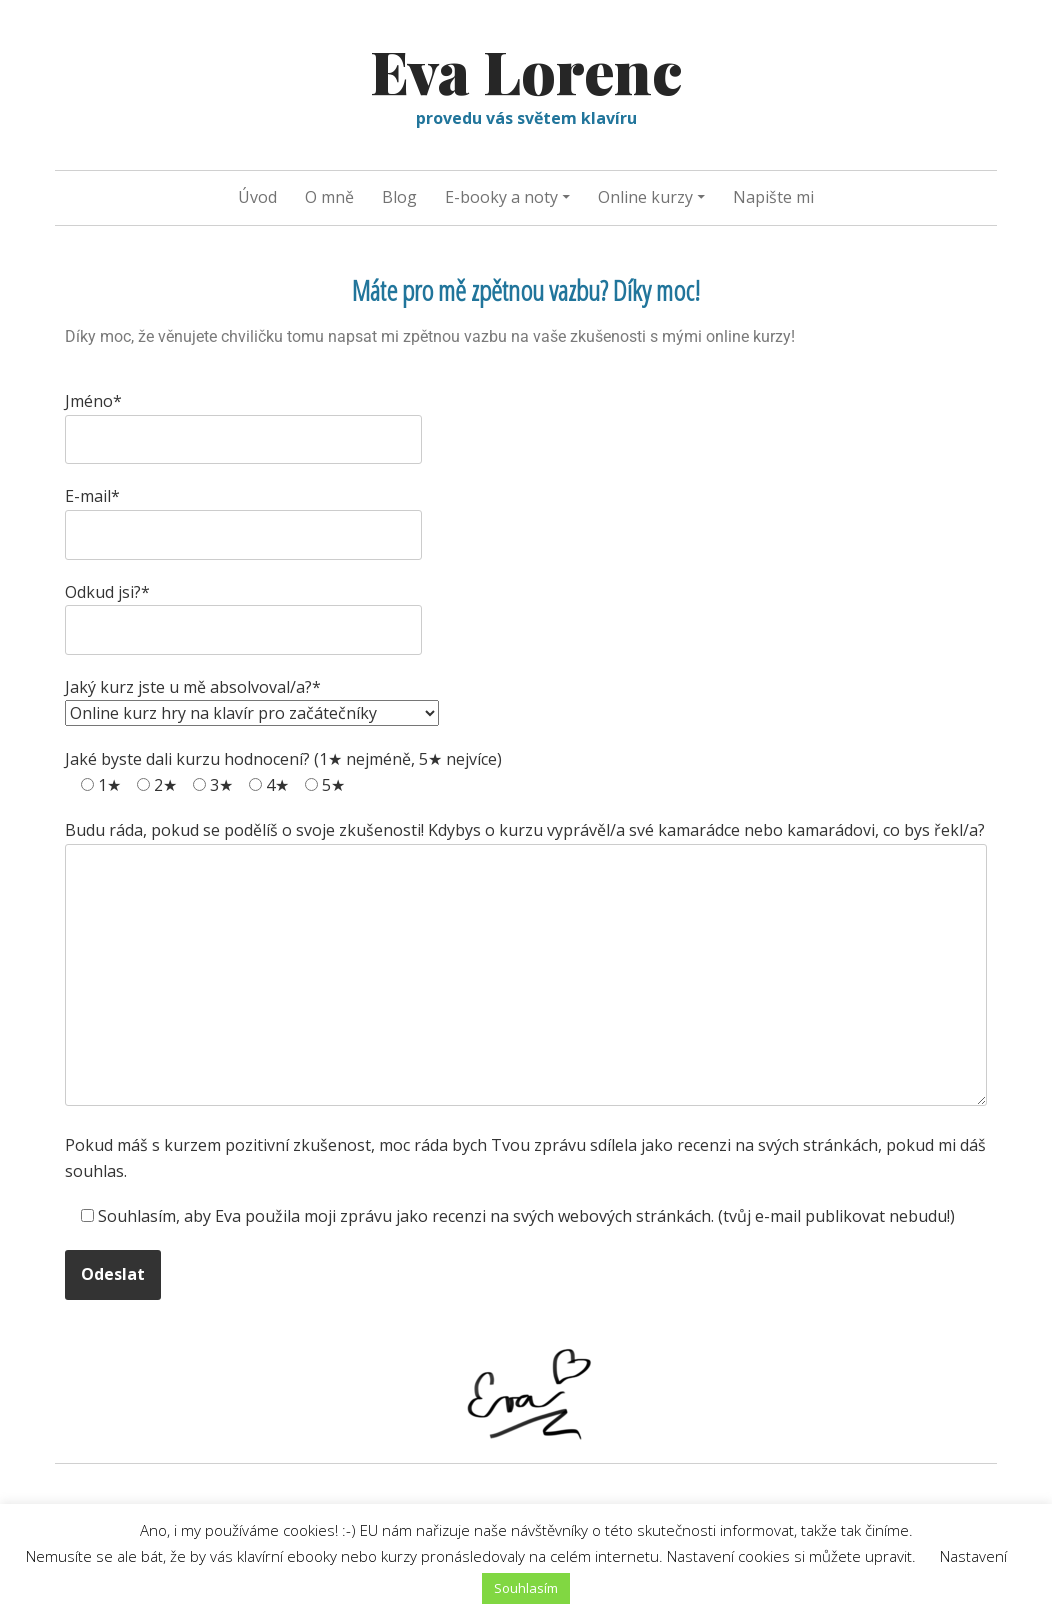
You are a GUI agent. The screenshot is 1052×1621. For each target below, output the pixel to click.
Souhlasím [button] (526, 1588)
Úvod (257, 197)
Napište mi (773, 197)
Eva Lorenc (526, 70)
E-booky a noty (501, 197)
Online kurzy (645, 197)
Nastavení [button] (973, 1556)
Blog (399, 197)
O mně (329, 197)
